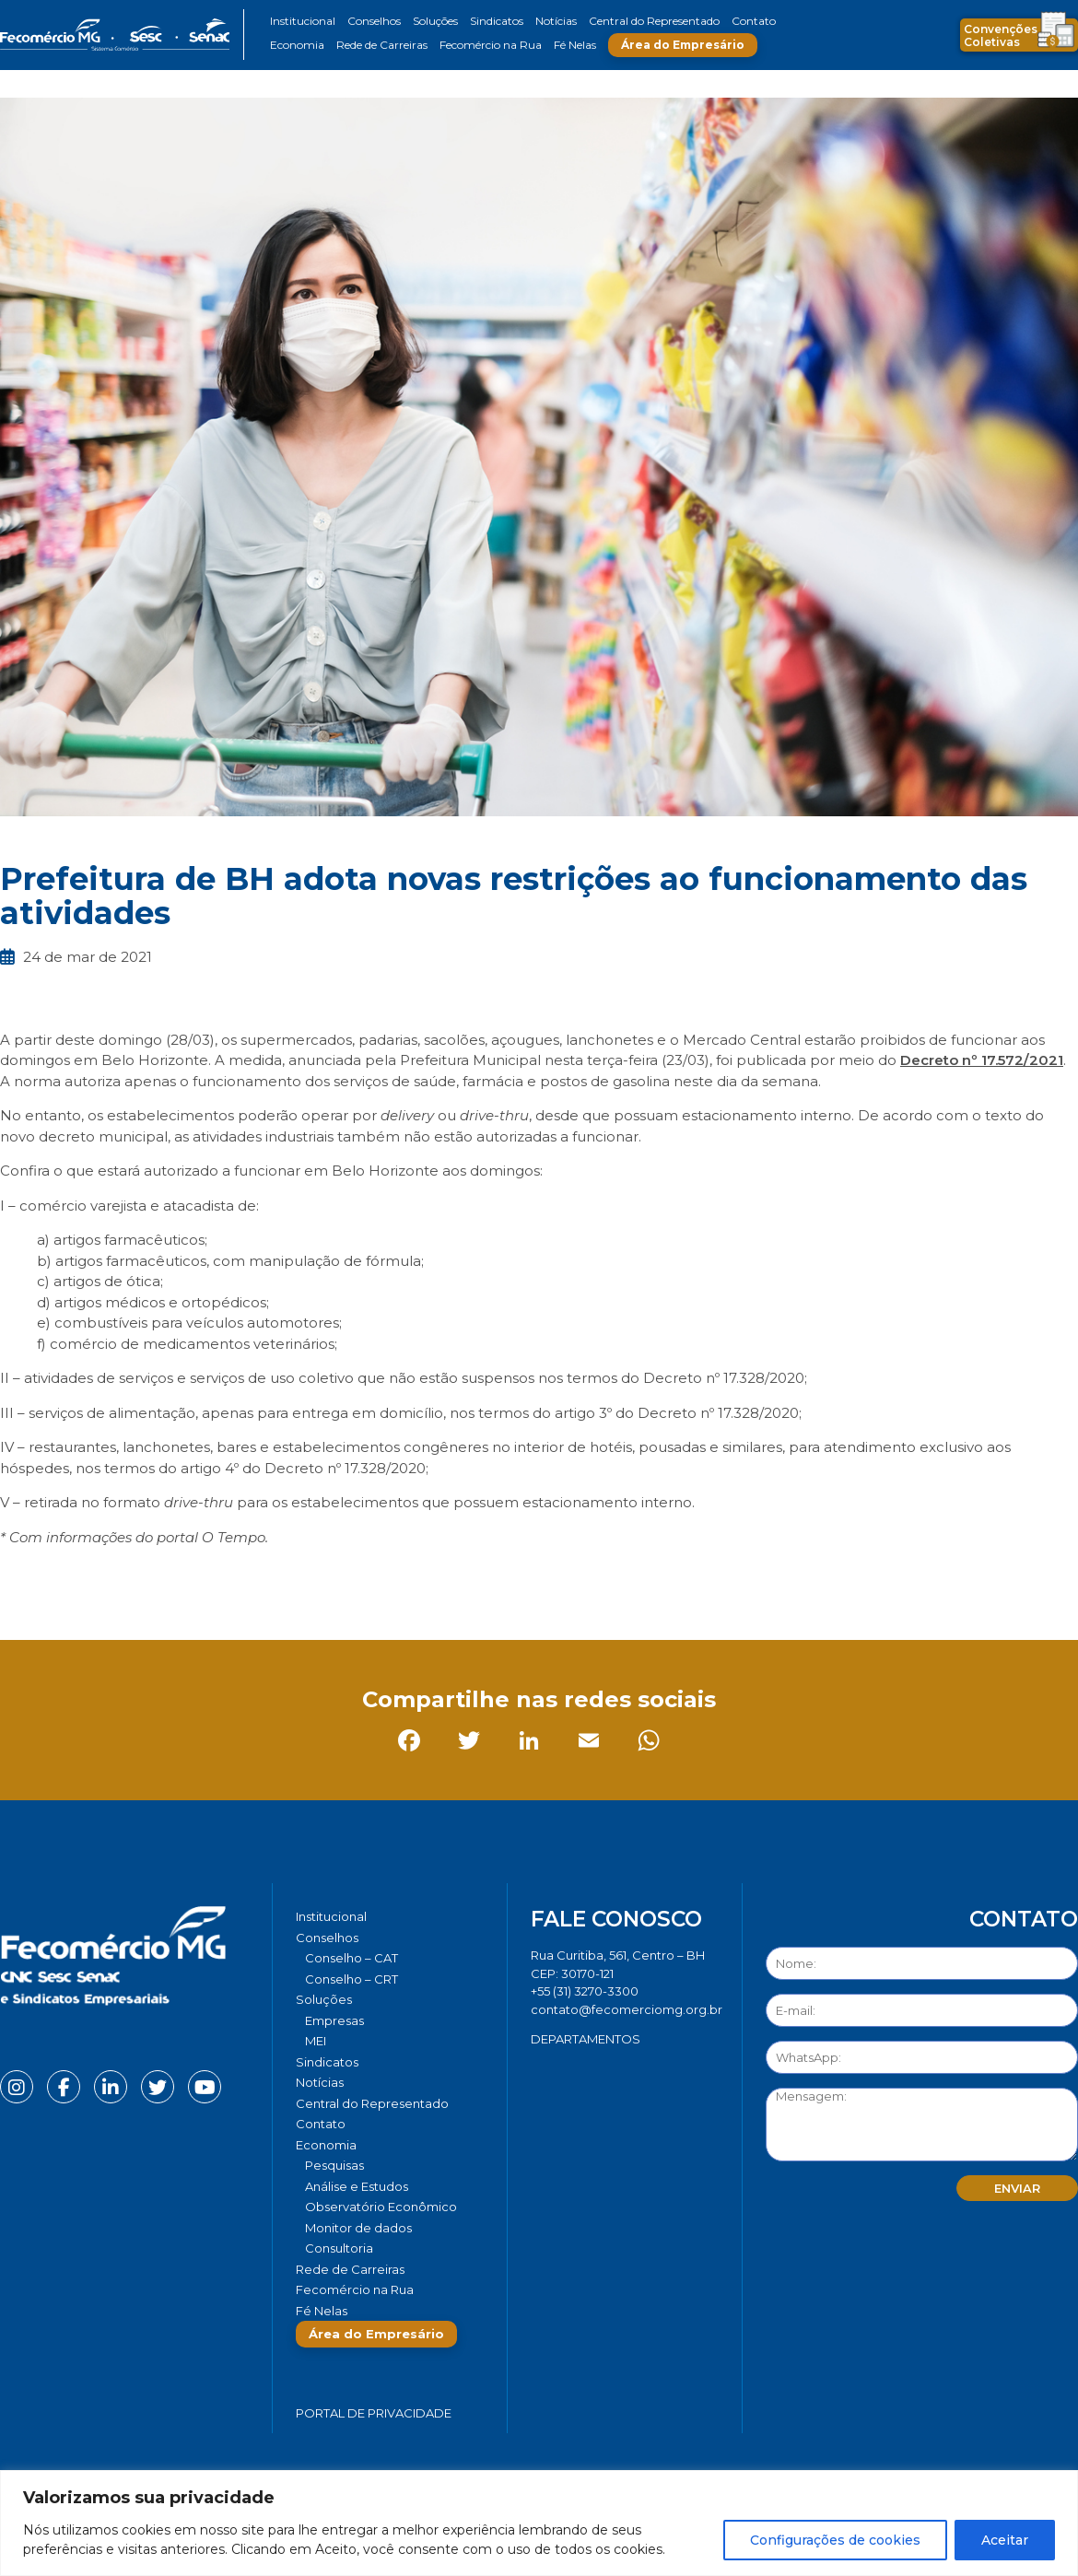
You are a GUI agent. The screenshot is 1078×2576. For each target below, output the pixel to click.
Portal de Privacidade (373, 2413)
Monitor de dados (358, 2227)
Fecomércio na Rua (490, 45)
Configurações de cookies (835, 2540)
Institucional (302, 21)
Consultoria (339, 2248)
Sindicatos (496, 21)
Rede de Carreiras (382, 45)
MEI (315, 2040)
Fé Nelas (575, 45)
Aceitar (1004, 2540)
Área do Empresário (682, 45)
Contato (754, 21)
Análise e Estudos (356, 2186)
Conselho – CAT (351, 1957)
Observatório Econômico (381, 2206)
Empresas (334, 2020)
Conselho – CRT (351, 1979)
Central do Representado (654, 21)
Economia (297, 45)
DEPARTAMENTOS (585, 2039)
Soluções (435, 21)
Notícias (556, 21)
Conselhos (374, 21)
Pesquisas (334, 2165)
